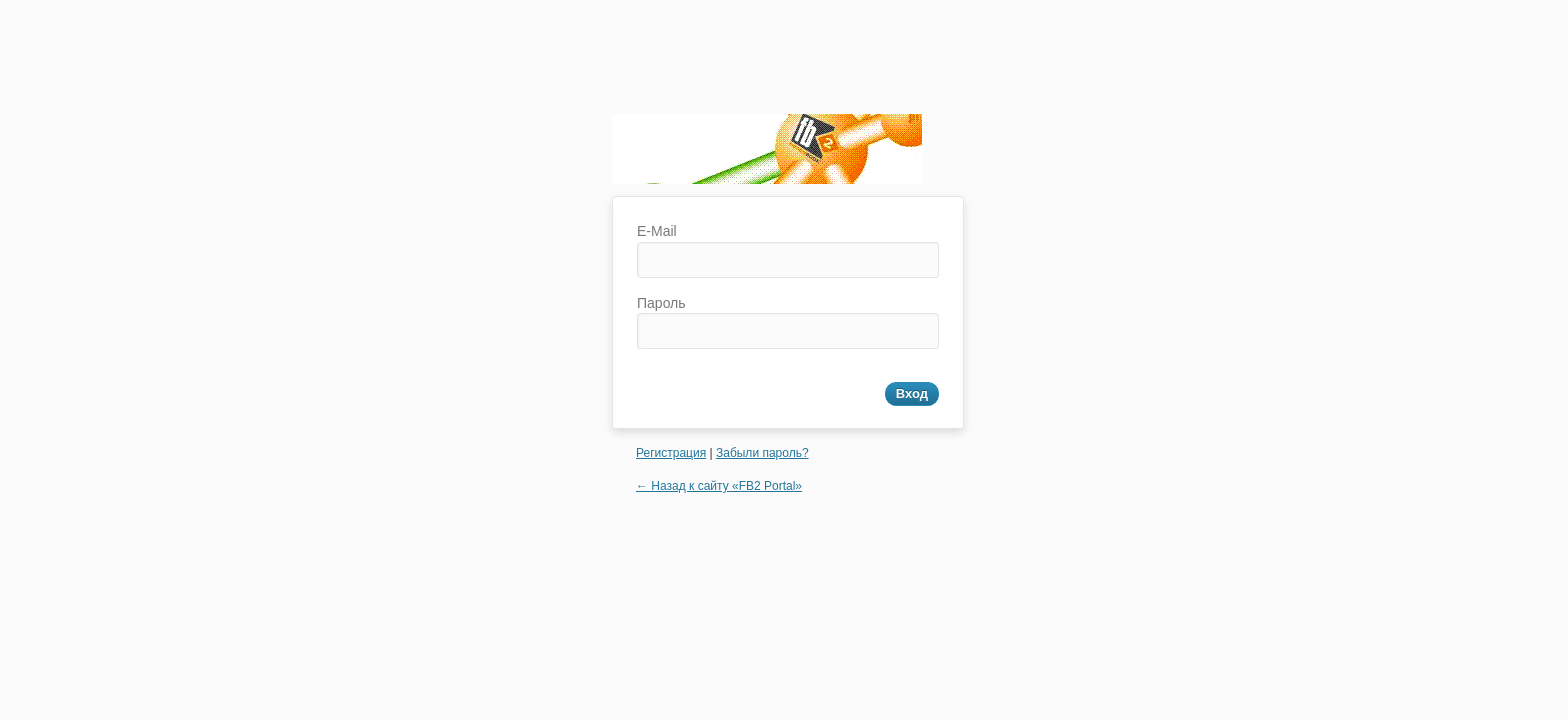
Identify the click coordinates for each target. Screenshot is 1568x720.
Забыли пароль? (762, 453)
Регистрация (671, 453)
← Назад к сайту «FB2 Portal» (719, 486)
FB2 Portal (767, 155)
